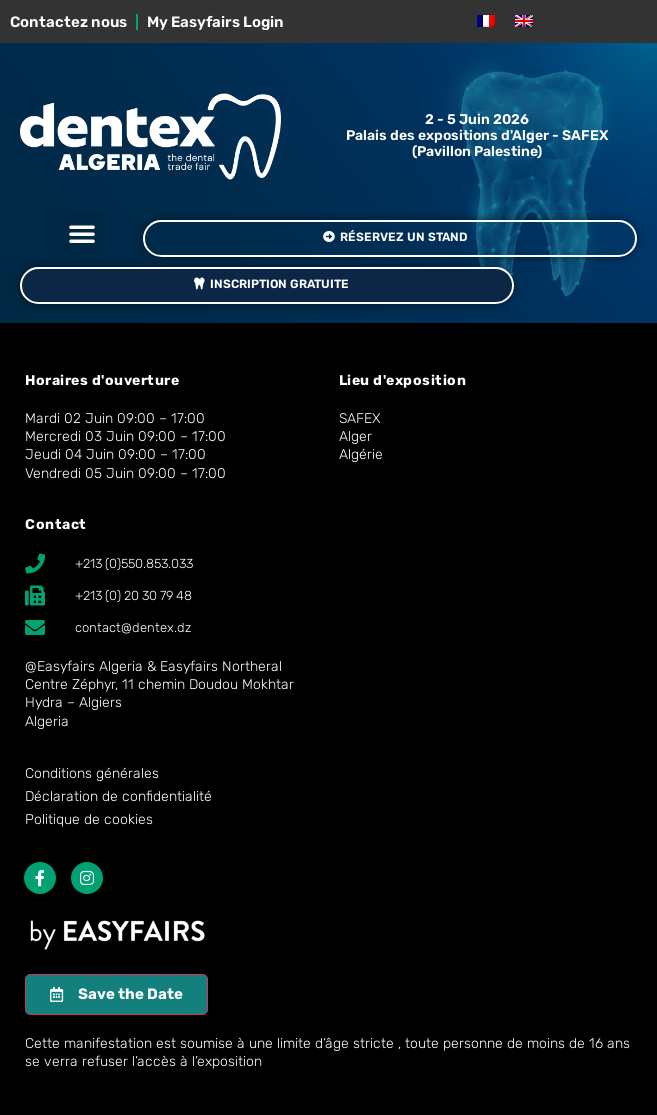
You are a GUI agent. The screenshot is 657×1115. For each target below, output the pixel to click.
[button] (82, 233)
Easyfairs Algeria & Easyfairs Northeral (159, 666)
